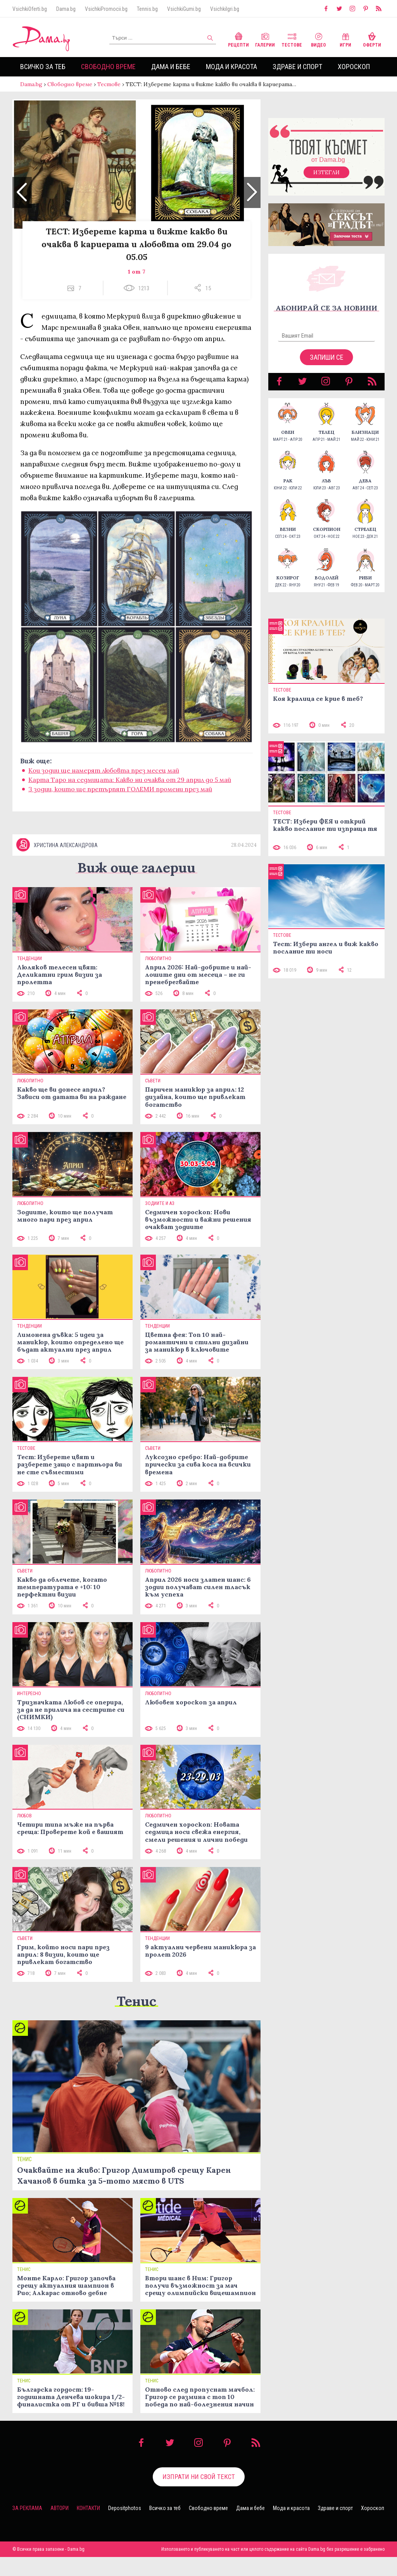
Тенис (136, 2020)
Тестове (291, 39)
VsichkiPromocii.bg (106, 9)
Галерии (265, 39)
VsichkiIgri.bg (224, 9)
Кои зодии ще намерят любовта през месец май (103, 778)
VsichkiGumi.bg (184, 9)
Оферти (372, 39)
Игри (345, 39)
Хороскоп (354, 66)
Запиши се (326, 365)
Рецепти (238, 39)
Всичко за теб (43, 66)
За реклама (27, 2527)
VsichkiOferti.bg (29, 9)
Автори (59, 2527)
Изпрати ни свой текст (198, 2496)
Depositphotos (124, 2527)
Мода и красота (231, 66)
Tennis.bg (147, 9)
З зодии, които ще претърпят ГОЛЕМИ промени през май (120, 797)
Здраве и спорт (297, 66)
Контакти (88, 2527)
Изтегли (326, 180)
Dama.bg (66, 9)
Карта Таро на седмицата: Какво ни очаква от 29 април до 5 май (129, 787)
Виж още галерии (136, 886)
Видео (318, 39)
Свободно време (108, 66)
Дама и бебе (170, 66)
